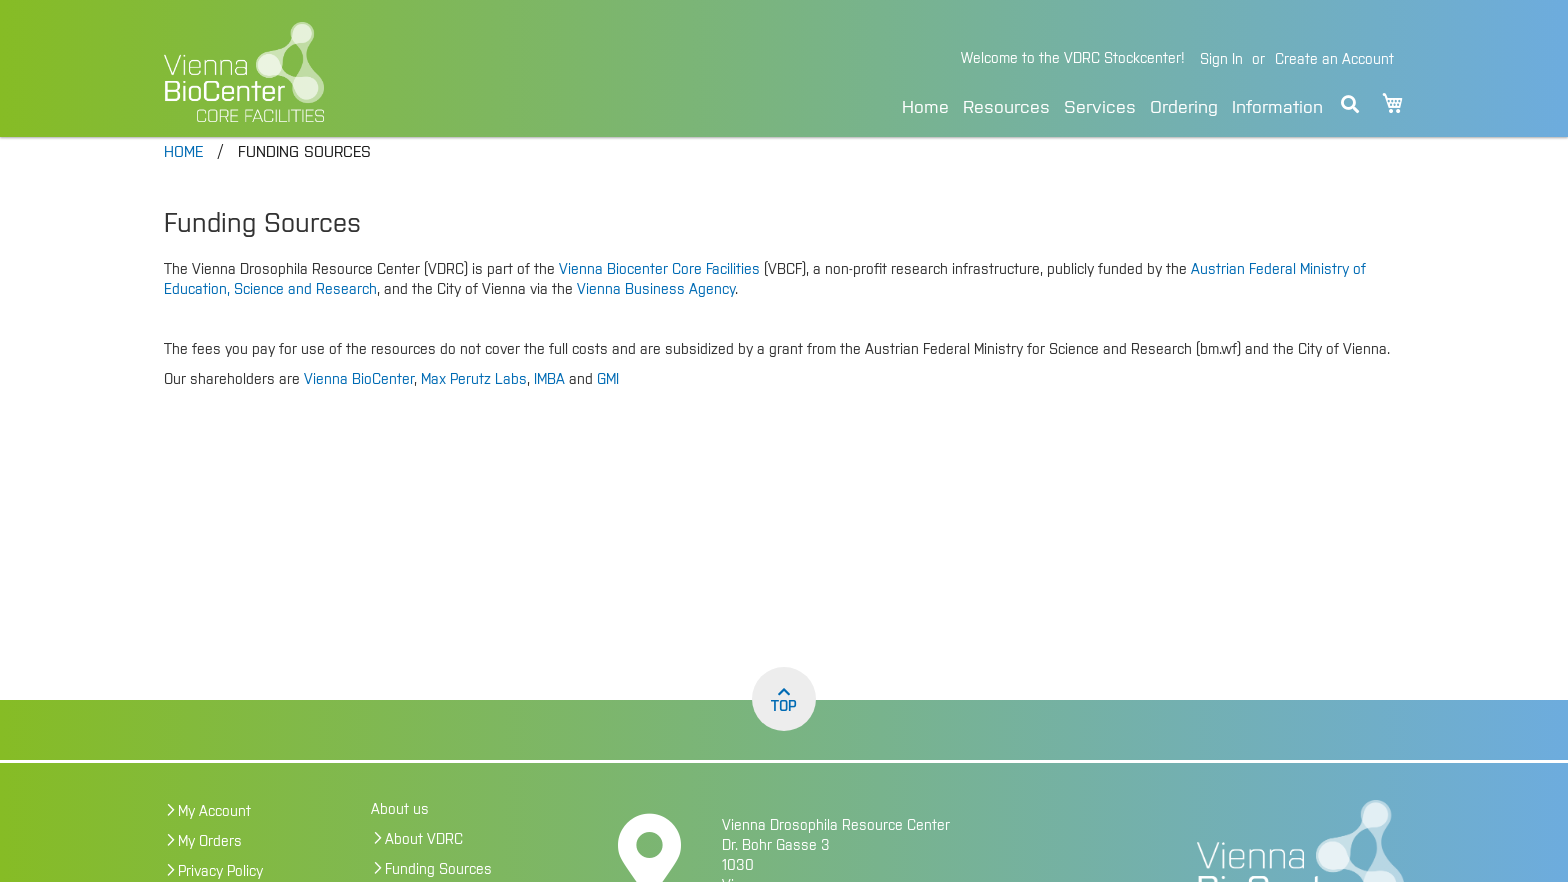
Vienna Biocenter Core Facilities (659, 298)
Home (925, 108)
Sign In (1221, 60)
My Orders (210, 870)
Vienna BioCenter (359, 408)
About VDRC (424, 868)
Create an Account (1334, 60)
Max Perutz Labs (474, 408)
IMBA (549, 408)
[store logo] (381, 72)
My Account (214, 840)
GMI (608, 408)
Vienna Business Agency (656, 318)
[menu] (1112, 104)
